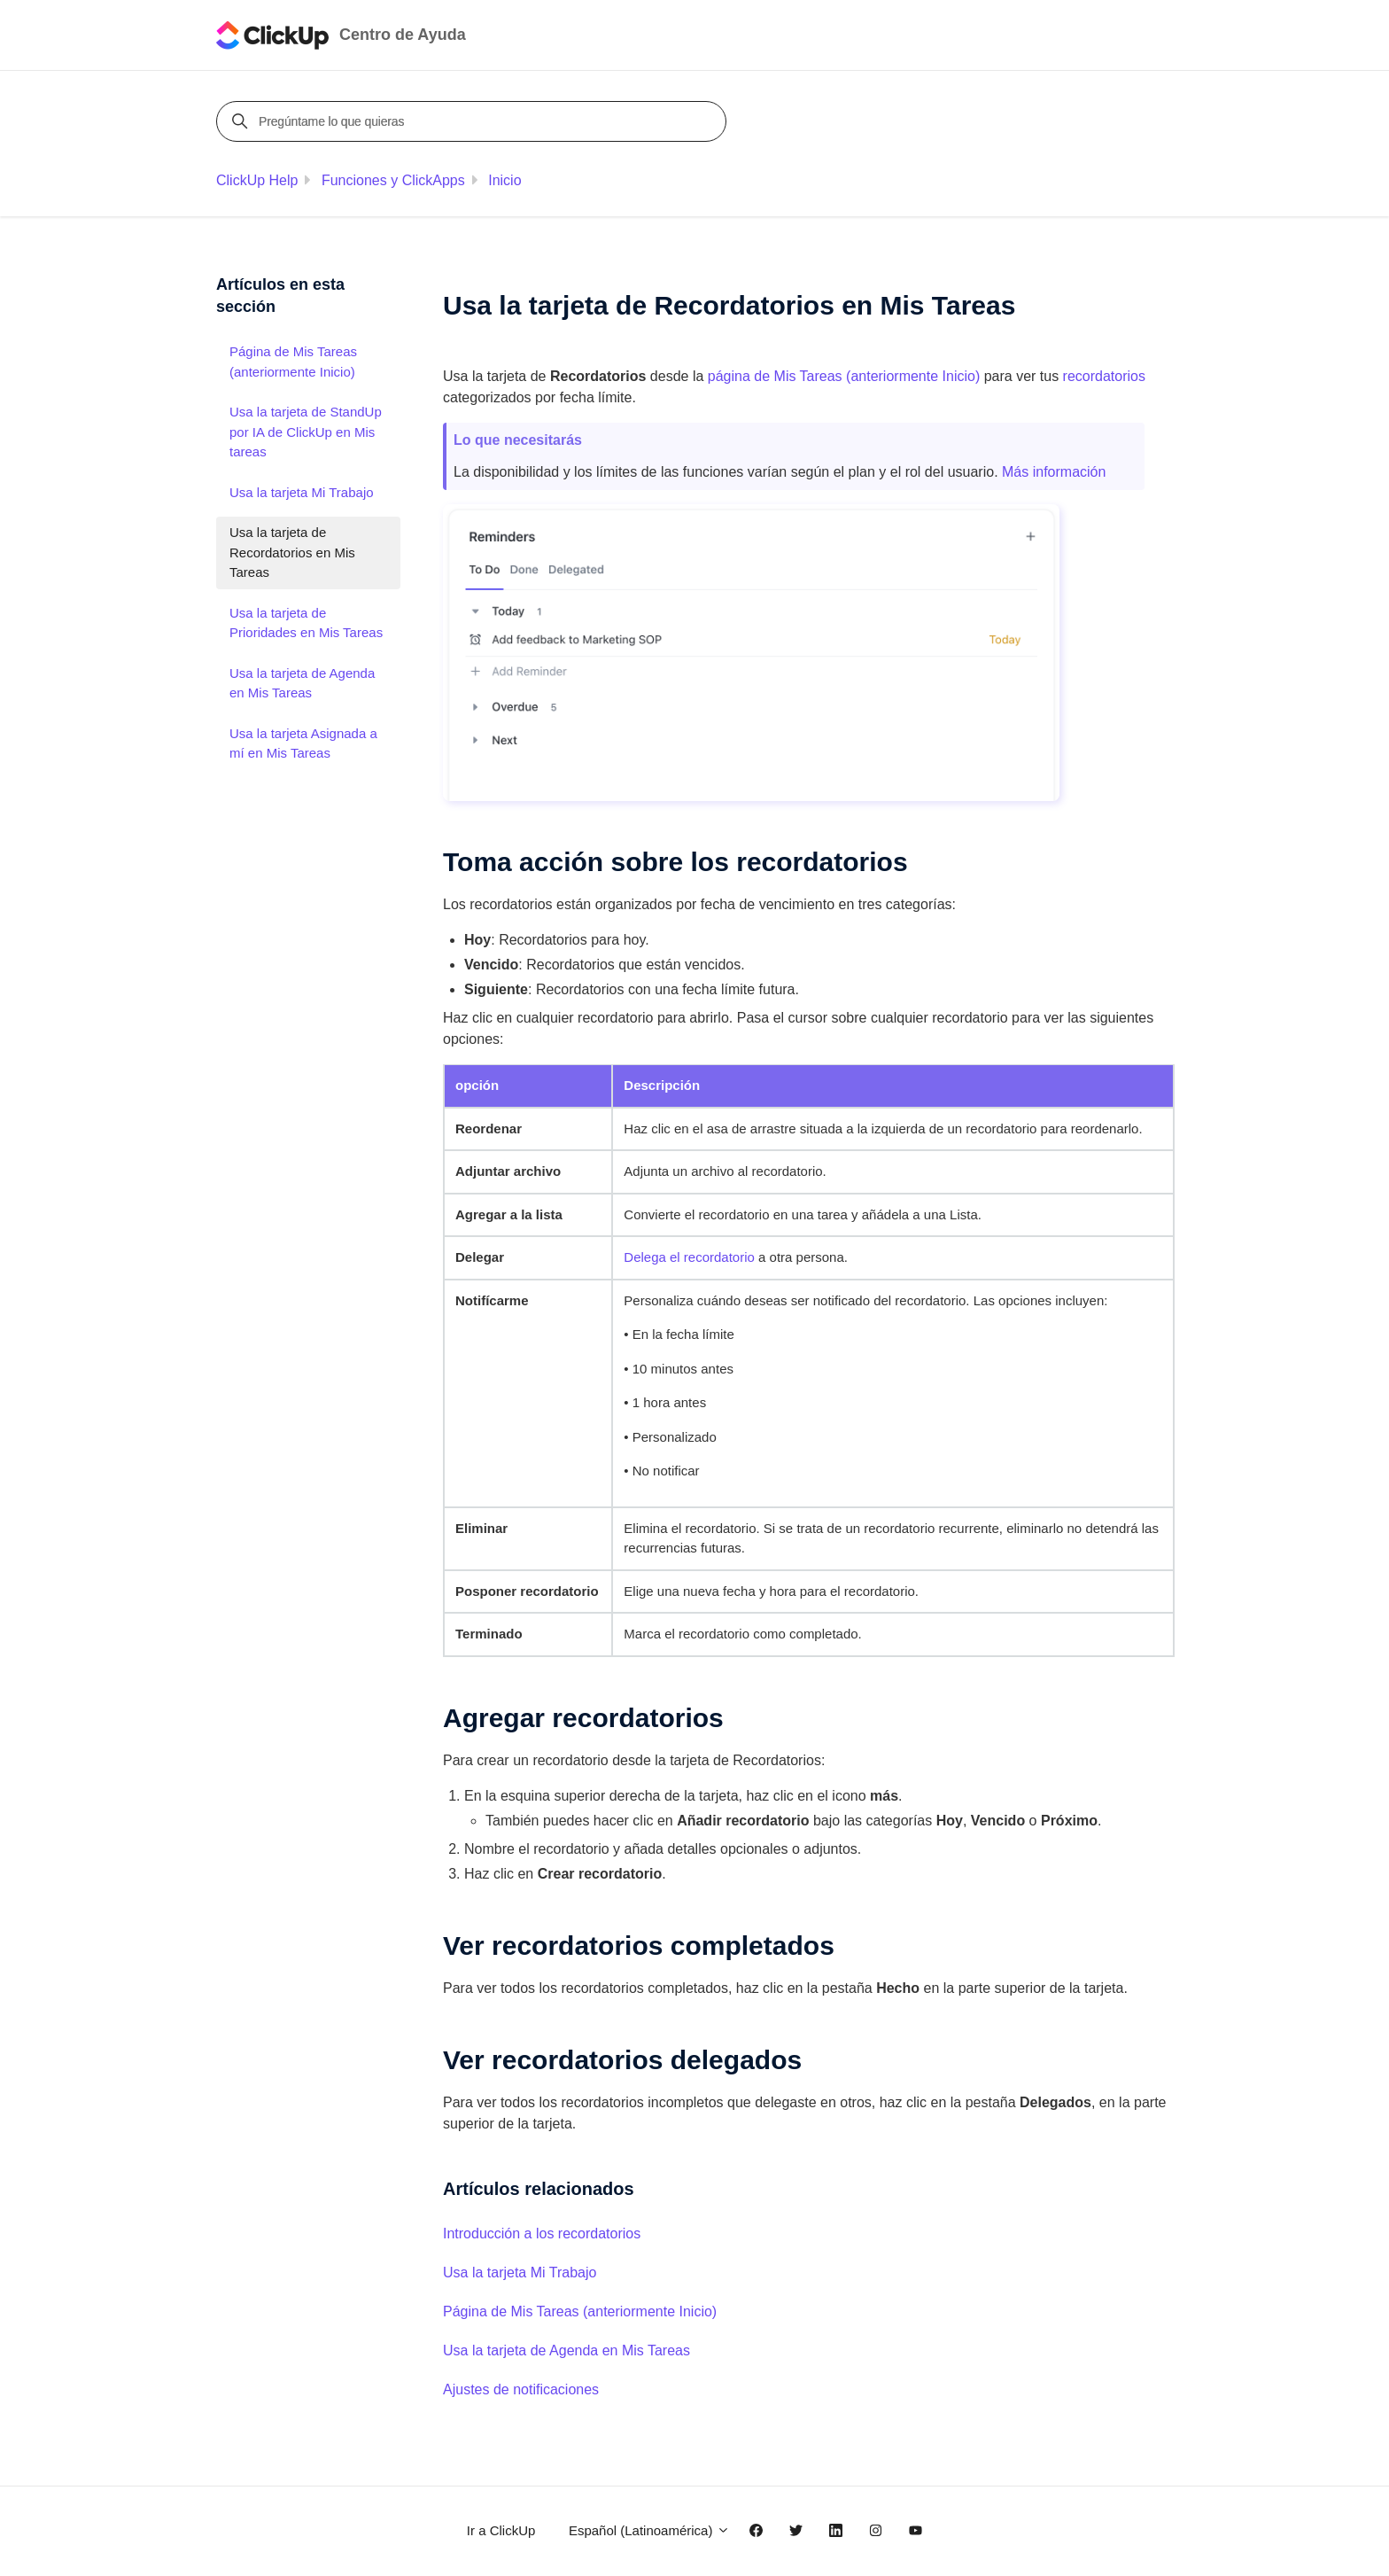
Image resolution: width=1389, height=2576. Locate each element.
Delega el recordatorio (689, 1257)
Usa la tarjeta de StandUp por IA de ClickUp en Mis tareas (305, 431)
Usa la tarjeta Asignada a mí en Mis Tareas (303, 743)
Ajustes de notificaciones (521, 2389)
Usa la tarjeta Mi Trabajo (519, 2272)
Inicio (504, 180)
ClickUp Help (257, 180)
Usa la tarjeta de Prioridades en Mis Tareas (306, 623)
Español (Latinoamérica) (649, 2530)
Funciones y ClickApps (393, 180)
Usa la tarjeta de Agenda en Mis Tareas (566, 2350)
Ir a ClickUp (501, 2530)
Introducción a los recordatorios (541, 2233)
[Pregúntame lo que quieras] (474, 121)
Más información (1054, 471)
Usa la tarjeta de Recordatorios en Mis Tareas (292, 552)
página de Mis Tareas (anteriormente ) (844, 376)
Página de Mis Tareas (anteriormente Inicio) (580, 2311)
